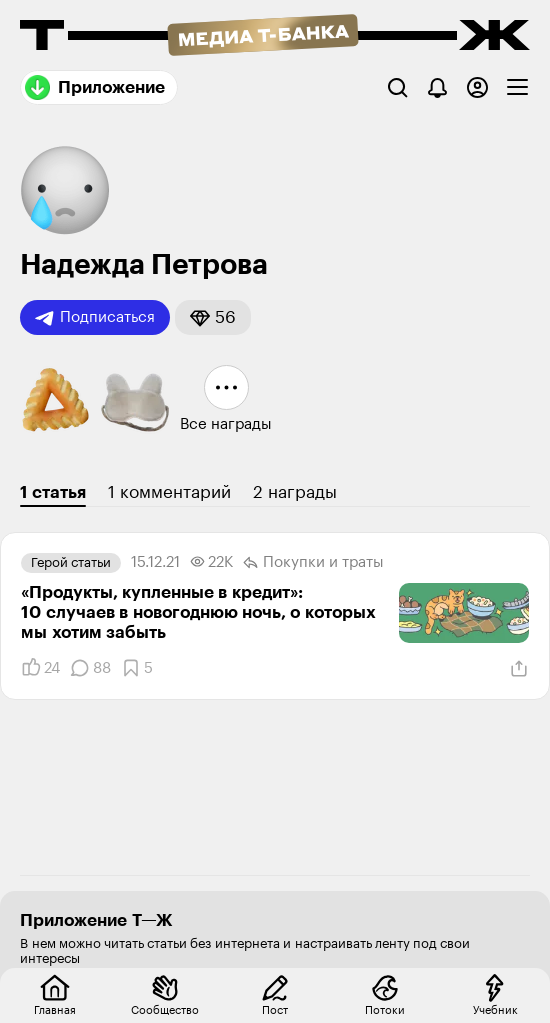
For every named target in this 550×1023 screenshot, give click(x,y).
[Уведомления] (437, 87)
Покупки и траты (313, 563)
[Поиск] (397, 87)
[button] (213, 317)
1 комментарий (169, 492)
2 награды (295, 492)
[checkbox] (517, 87)
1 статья (53, 492)
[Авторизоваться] (477, 87)
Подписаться (95, 318)
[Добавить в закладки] (137, 668)
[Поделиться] (519, 669)
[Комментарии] (90, 668)
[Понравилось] (40, 668)
